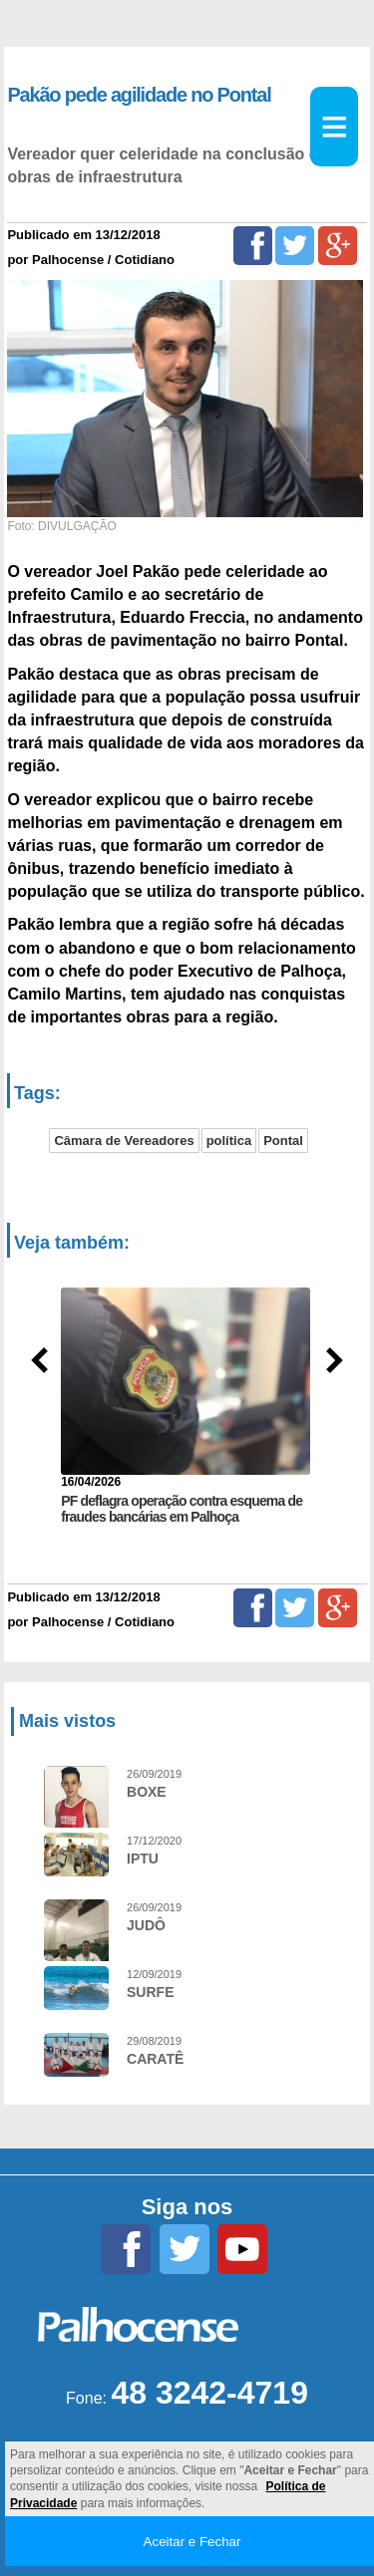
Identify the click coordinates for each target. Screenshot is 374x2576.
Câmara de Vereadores (123, 1140)
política (229, 1140)
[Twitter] (294, 245)
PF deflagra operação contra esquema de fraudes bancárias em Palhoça (181, 1510)
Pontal (283, 1140)
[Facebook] (252, 245)
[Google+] (337, 245)
